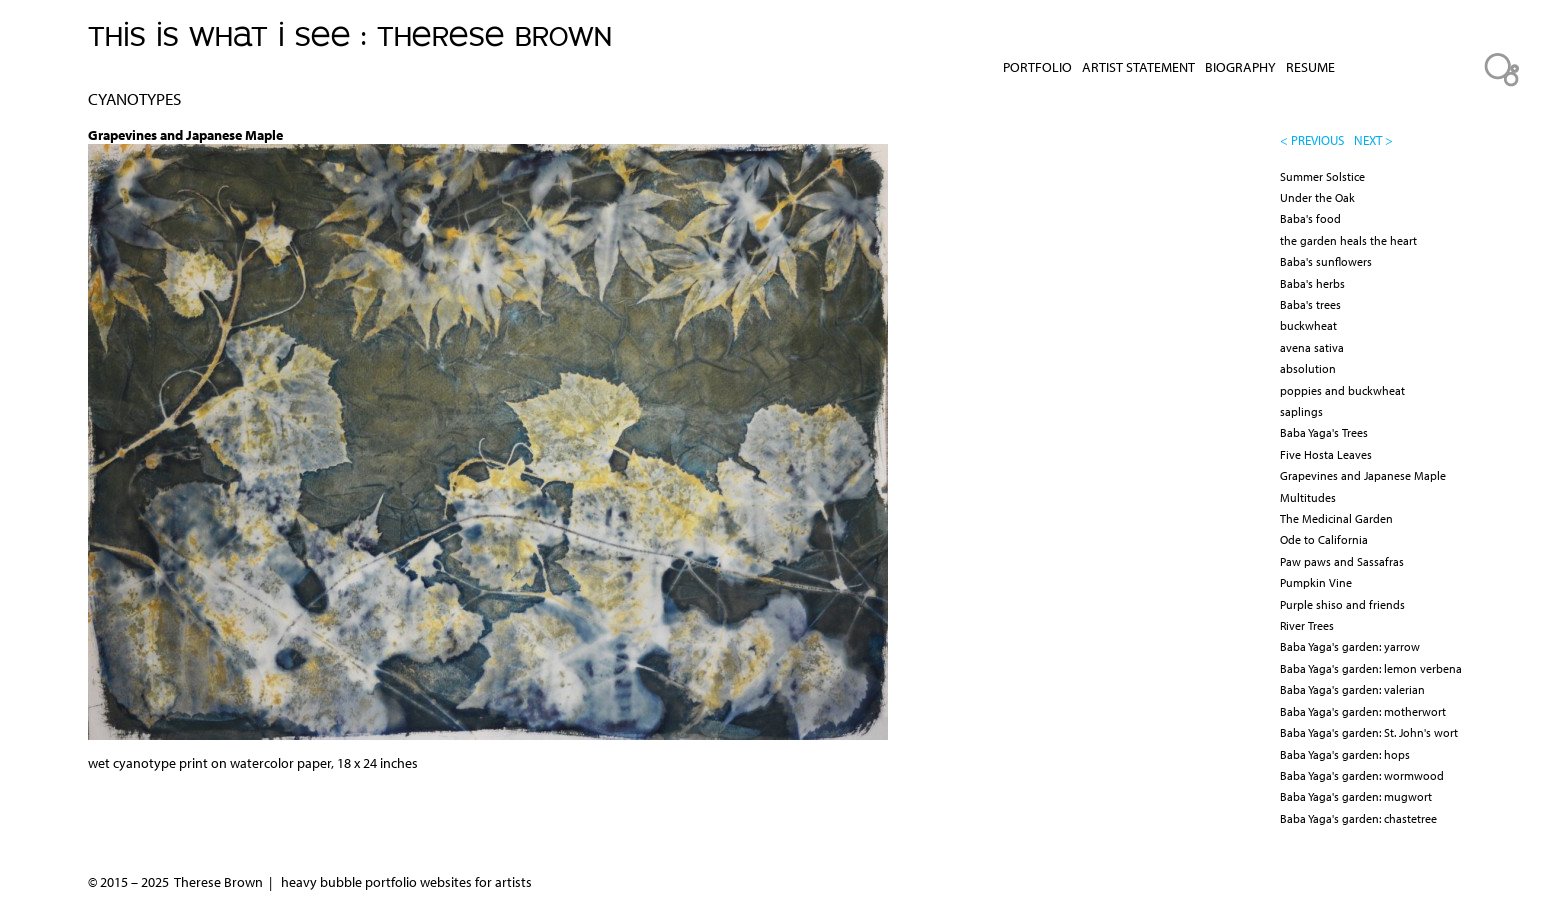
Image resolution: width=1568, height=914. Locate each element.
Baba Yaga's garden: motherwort (1363, 711)
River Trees (1307, 625)
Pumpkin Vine (1316, 582)
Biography (1240, 67)
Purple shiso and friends (1342, 604)
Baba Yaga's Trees (1324, 432)
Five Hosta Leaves (1326, 454)
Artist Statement (1138, 67)
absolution (1308, 368)
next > (1373, 140)
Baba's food (1310, 218)
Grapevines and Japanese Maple (1363, 475)
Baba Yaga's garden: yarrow (1350, 646)
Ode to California (1324, 539)
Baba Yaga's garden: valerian (1352, 689)
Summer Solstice (1322, 176)
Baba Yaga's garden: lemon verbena (1371, 668)
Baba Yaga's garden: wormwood (1362, 775)
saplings (1301, 411)
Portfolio (1037, 67)
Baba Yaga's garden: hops (1345, 754)
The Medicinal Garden (1336, 518)
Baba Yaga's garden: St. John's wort (1369, 732)
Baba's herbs (1312, 283)
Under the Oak (1317, 197)
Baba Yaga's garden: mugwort (1356, 796)
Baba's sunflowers (1326, 261)
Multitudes (1308, 497)
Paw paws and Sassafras (1342, 561)
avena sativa (1312, 347)
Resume (1310, 67)
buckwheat (1308, 325)
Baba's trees (1310, 304)
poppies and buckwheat (1342, 390)
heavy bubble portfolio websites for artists (406, 882)
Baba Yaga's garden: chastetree (1358, 818)
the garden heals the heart (1348, 240)
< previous (1312, 140)
